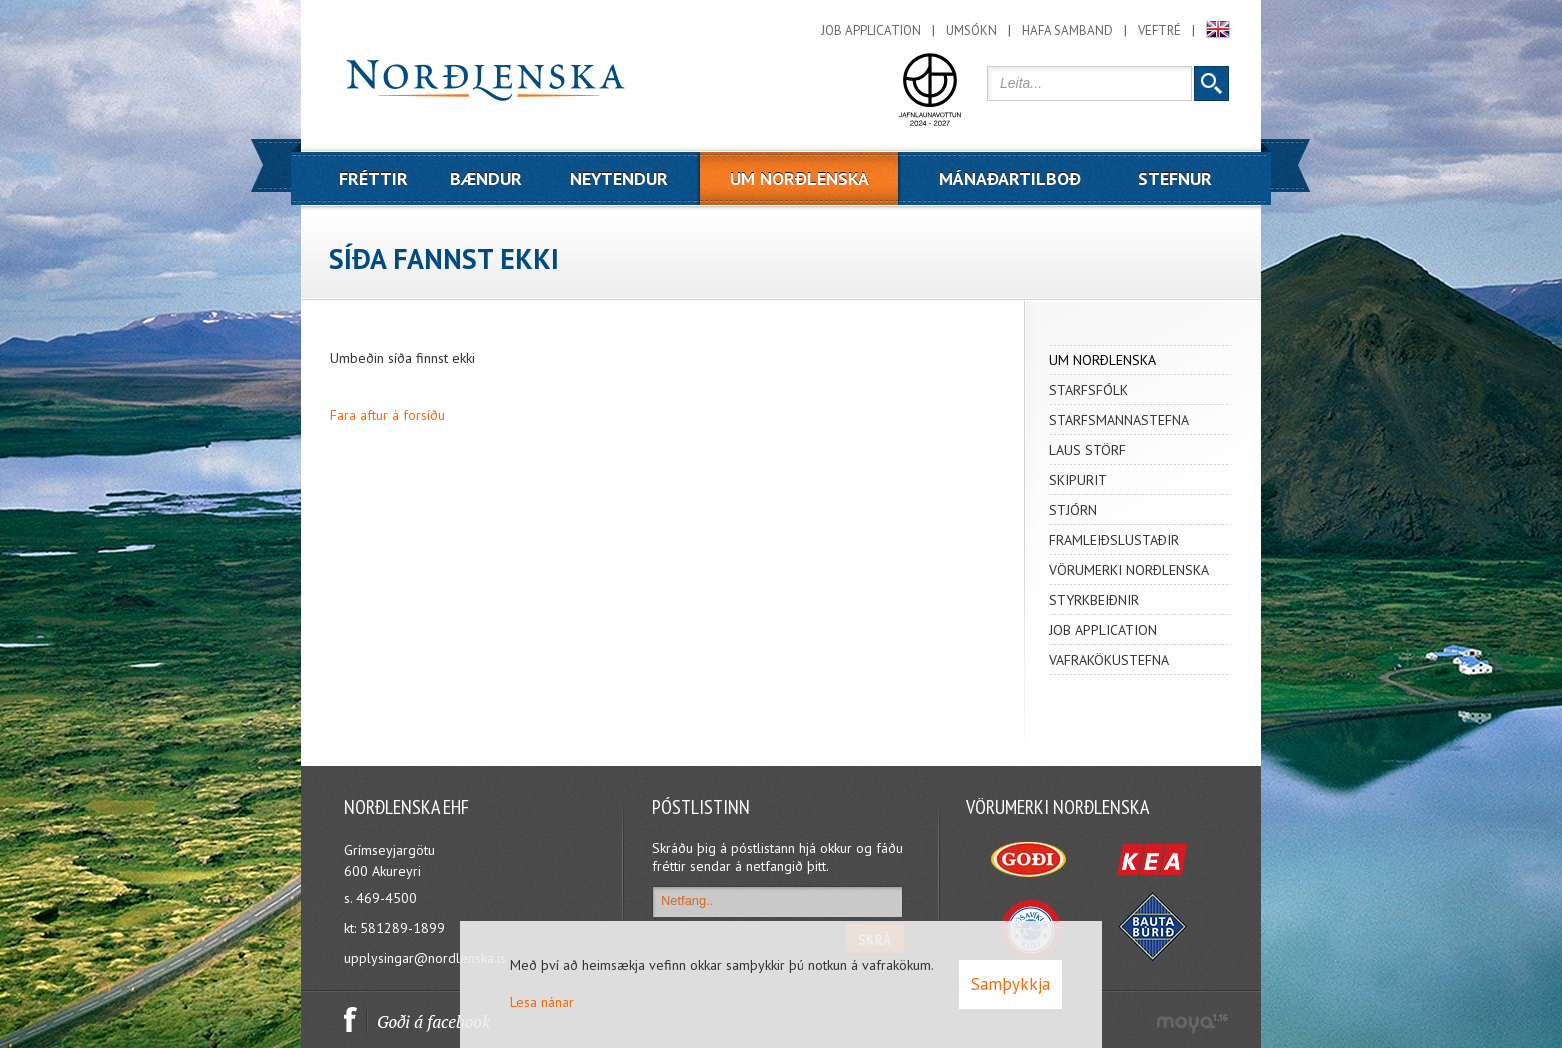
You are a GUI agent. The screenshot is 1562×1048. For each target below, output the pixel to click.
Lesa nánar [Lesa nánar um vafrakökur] (542, 1002)
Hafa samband (1067, 30)
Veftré (1159, 30)
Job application (871, 30)
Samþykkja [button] (1010, 984)
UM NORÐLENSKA (1102, 360)
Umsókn (971, 30)
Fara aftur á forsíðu (387, 415)
